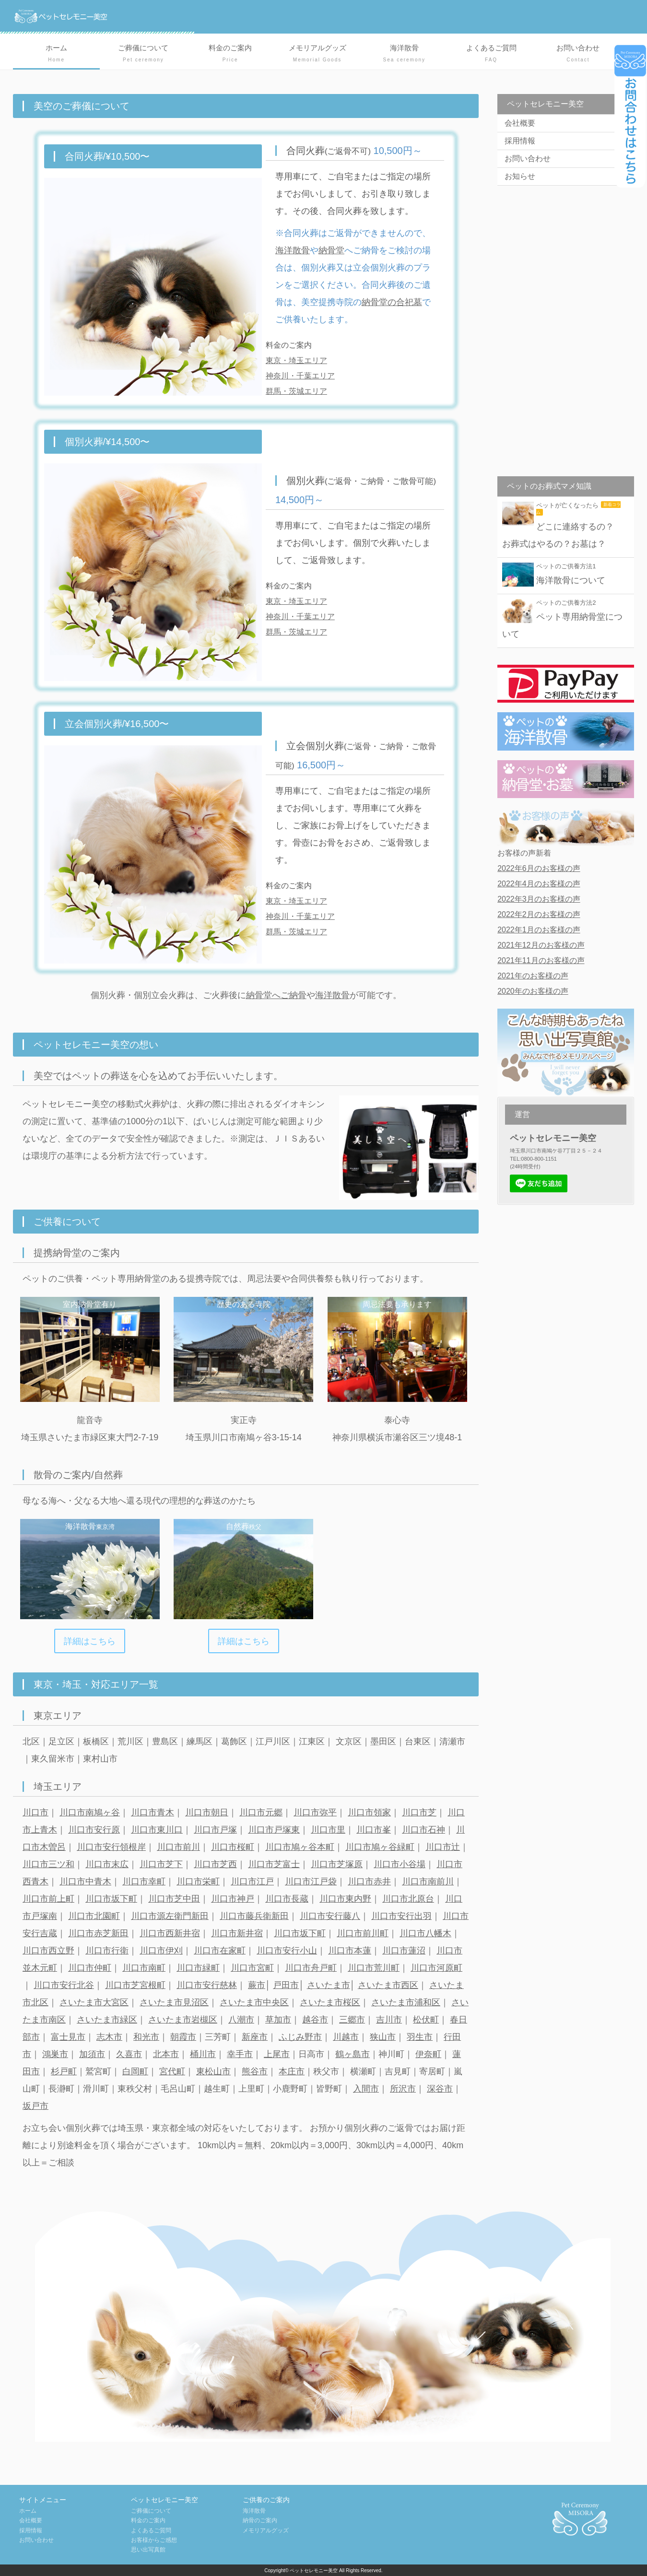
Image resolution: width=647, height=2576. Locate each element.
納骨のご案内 (260, 2520)
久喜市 (129, 2054)
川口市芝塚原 (337, 1864)
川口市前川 (178, 1847)
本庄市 (292, 2071)
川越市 (346, 2037)
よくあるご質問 (490, 54)
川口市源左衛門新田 (170, 1916)
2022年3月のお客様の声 (538, 899)
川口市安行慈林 (206, 1985)
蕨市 (256, 1985)
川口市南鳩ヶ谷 (89, 1812)
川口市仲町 (89, 1968)
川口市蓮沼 (403, 1950)
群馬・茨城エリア (296, 391)
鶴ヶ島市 (352, 2054)
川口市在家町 (220, 1950)
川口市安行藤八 (330, 1916)
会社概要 (520, 123)
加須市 (92, 2054)
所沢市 (403, 2089)
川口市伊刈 (161, 1950)
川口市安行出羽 (401, 1916)
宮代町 (172, 2071)
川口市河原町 (436, 1968)
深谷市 (440, 2089)
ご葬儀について (143, 54)
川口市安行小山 (287, 1950)
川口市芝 (419, 1812)
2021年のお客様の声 (532, 976)
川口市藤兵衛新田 (254, 1916)
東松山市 (213, 2071)
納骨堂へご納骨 (276, 995)
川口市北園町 (94, 1916)
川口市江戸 (252, 1881)
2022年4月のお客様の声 (538, 884)
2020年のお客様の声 (532, 991)
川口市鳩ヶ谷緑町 (379, 1847)
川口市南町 (143, 1968)
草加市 (278, 2019)
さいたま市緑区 (107, 2019)
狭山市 (383, 2037)
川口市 (35, 1812)
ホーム (56, 54)
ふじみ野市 (300, 2037)
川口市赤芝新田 (98, 1933)
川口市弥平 (315, 1812)
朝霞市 (183, 2037)
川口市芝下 (161, 1864)
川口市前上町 (48, 1899)
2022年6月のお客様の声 (538, 868)
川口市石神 (423, 1830)
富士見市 (68, 2037)
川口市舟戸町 (311, 1968)
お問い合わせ (578, 54)
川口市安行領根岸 (111, 1847)
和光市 (146, 2037)
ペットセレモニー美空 (314, 2570)
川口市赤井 (369, 1881)
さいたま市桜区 (330, 2002)
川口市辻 (442, 1847)
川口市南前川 (428, 1881)
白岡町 (135, 2071)
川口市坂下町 (111, 1899)
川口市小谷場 (399, 1864)
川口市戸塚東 (274, 1830)
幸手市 (240, 2054)
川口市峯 (373, 1830)
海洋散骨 (404, 54)
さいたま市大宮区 (94, 2002)
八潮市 (241, 2019)
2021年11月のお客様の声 (540, 960)
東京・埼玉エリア (296, 360)
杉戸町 (64, 2071)
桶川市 (203, 2054)
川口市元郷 (260, 1812)
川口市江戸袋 (311, 1881)
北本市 (166, 2054)
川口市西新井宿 (170, 1933)
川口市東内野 (345, 1899)
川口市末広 (107, 1864)
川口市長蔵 (286, 1899)
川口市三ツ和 (48, 1864)
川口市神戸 (232, 1899)
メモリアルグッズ (317, 54)
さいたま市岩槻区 (182, 2019)
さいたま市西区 (388, 1985)
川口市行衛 (107, 1950)
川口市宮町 (252, 1968)
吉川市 (389, 2019)
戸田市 (286, 1985)
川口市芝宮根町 (135, 1985)
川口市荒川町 (374, 1968)
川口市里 (328, 1830)
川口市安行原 (94, 1830)
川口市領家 (369, 1812)
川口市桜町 (232, 1847)
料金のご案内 (230, 54)
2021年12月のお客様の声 (540, 945)
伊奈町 (428, 2054)
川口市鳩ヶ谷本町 (299, 1847)
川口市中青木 (85, 1881)
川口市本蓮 (349, 1950)
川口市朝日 (206, 1812)
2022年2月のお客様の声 (538, 914)
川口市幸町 (143, 1881)
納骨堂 (331, 250)
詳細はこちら (90, 1641)
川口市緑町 (198, 1968)
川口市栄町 (198, 1881)
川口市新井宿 (237, 1933)
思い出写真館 (148, 2549)
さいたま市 (328, 1985)
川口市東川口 (157, 1830)
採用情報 (520, 141)
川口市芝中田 (174, 1899)
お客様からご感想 (154, 2540)
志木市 (109, 2037)
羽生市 (420, 2037)
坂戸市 (35, 2106)
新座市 (255, 2037)
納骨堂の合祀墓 (392, 302)
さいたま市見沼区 (174, 2002)
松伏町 (426, 2019)
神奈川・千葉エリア (300, 376)
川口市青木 (152, 1812)
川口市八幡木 (425, 1933)
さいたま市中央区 (254, 2002)
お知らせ (520, 176)
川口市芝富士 (274, 1864)
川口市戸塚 (215, 1830)
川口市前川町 (362, 1933)
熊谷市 (255, 2071)
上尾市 (277, 2054)
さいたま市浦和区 (405, 2002)
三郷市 (352, 2019)
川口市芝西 (215, 1864)
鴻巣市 (55, 2054)
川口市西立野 (48, 1950)
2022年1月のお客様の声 (538, 930)
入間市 (366, 2089)
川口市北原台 (408, 1899)
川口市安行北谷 (64, 1985)
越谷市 (315, 2019)
